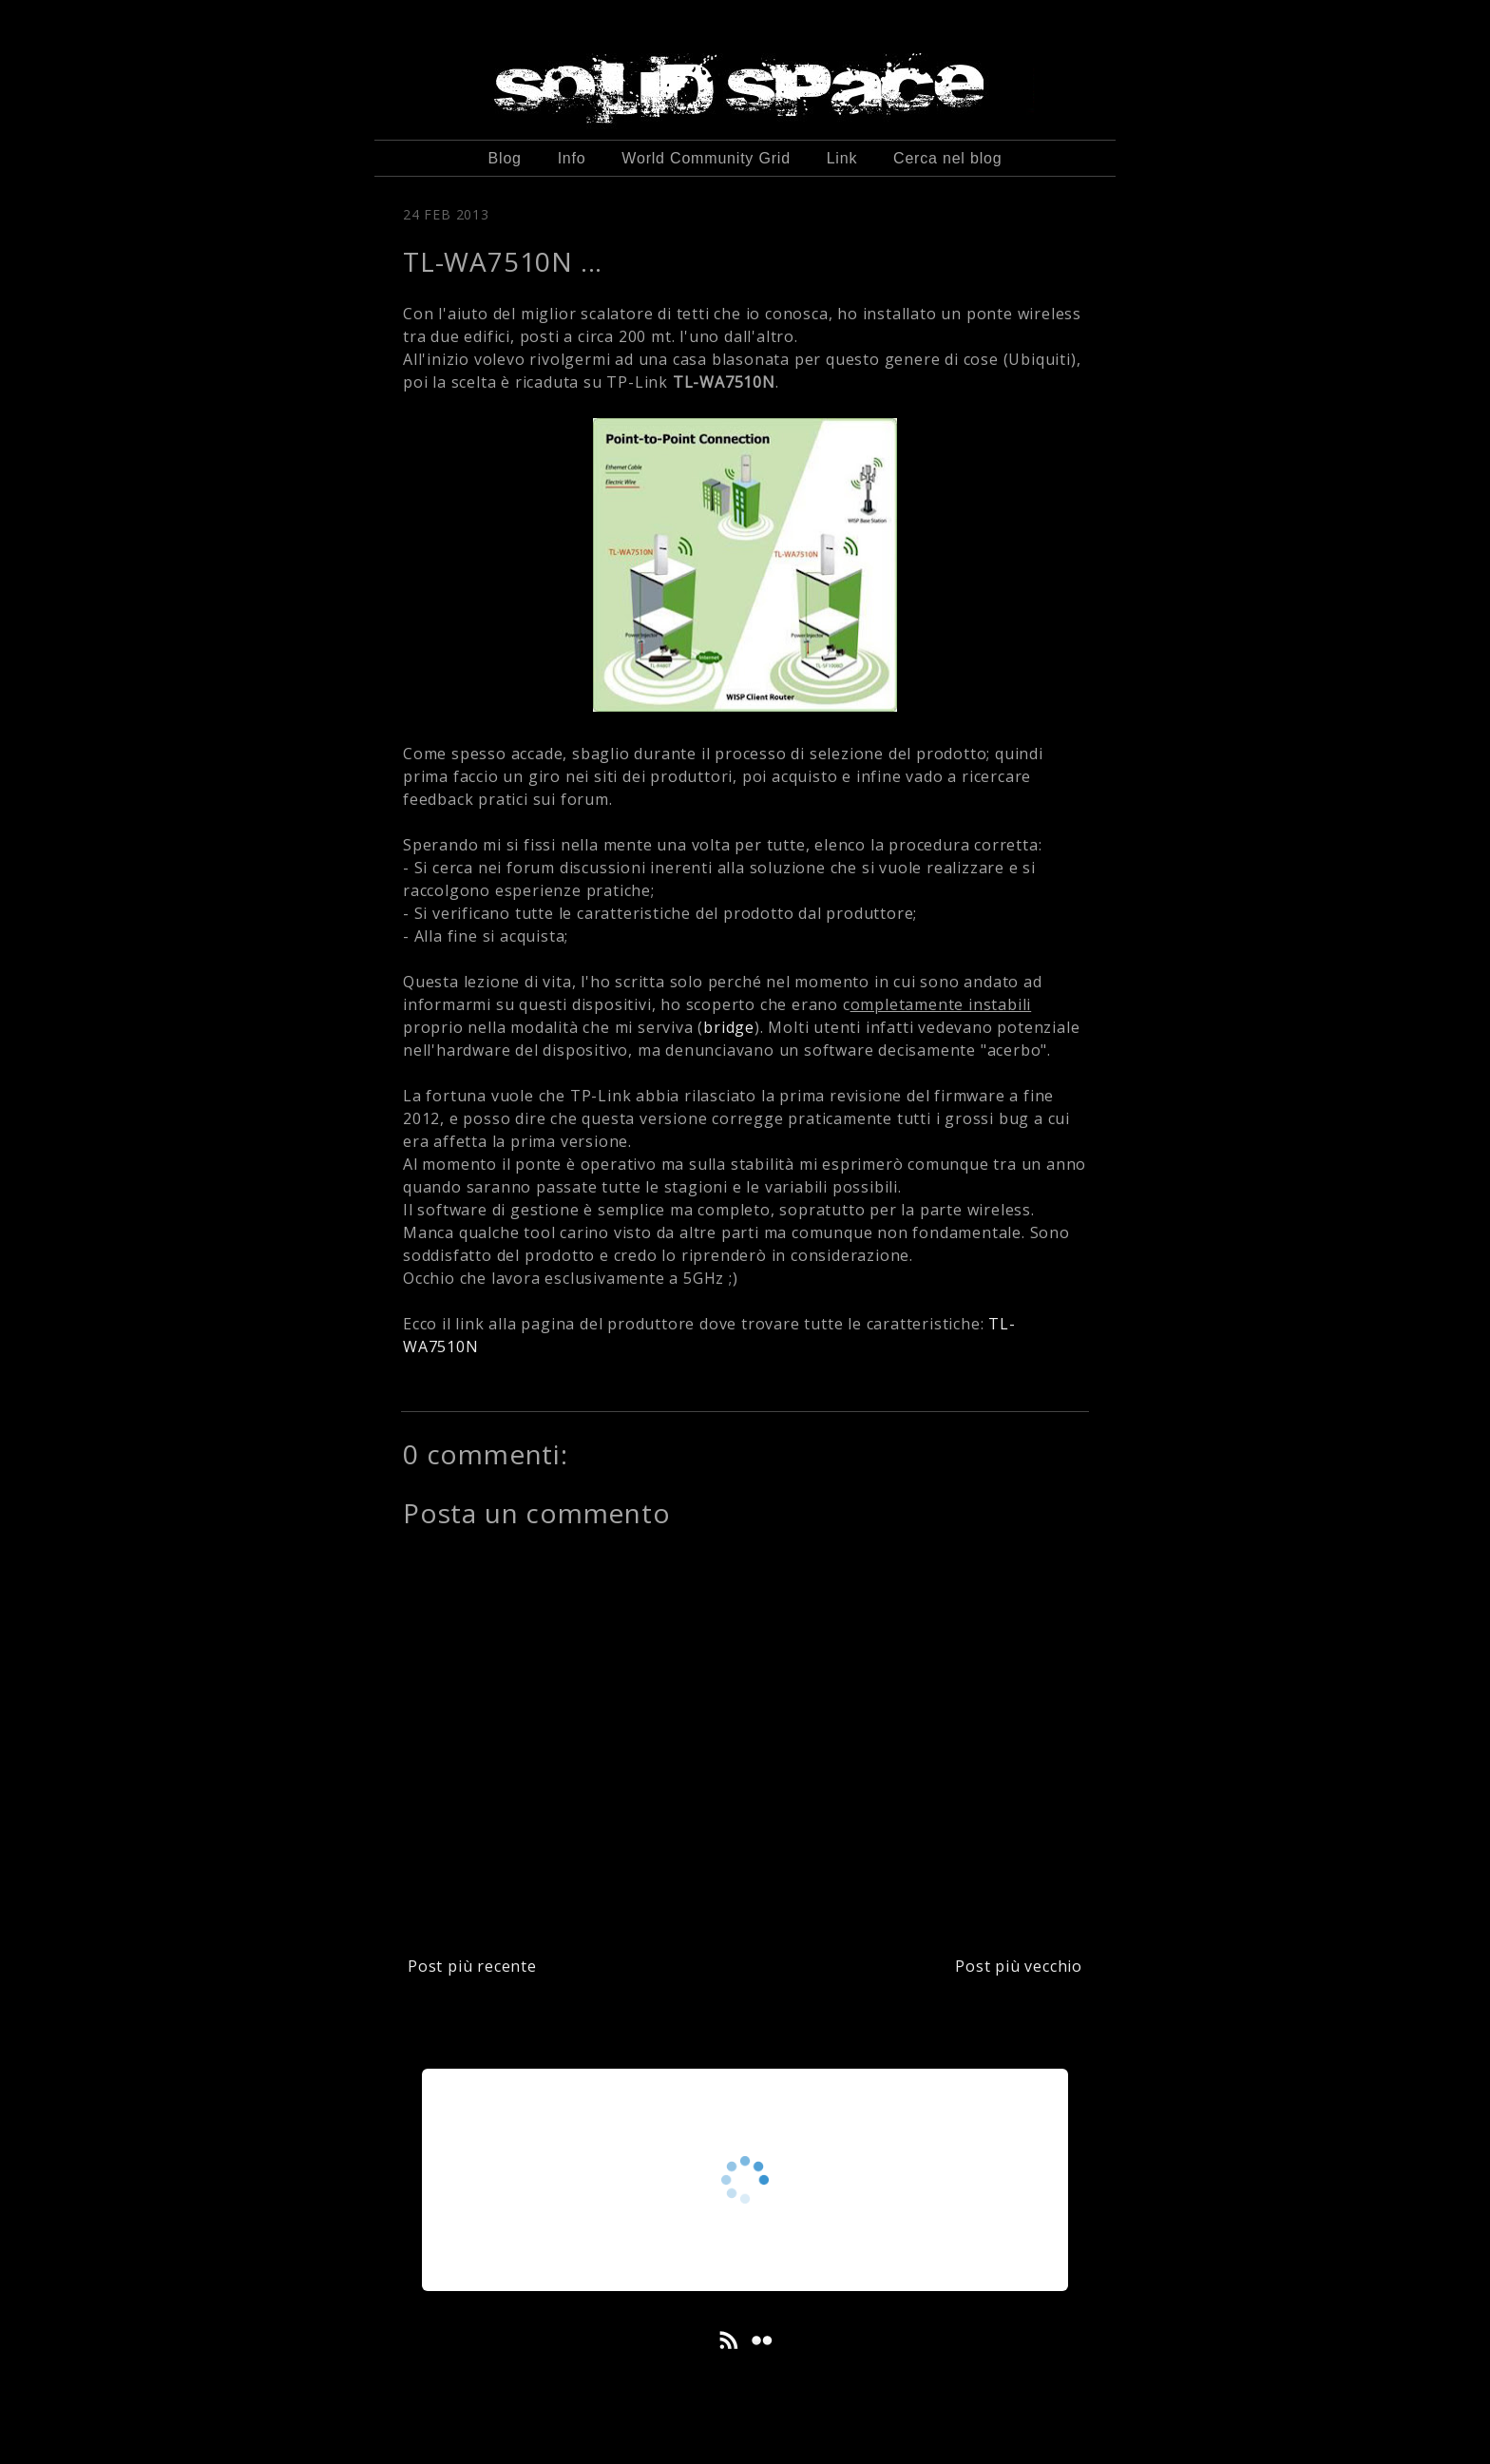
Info (572, 158)
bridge (729, 1027)
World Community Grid (706, 158)
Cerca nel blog (947, 158)
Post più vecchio (1018, 1966)
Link (842, 158)
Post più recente (472, 1966)
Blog (505, 158)
